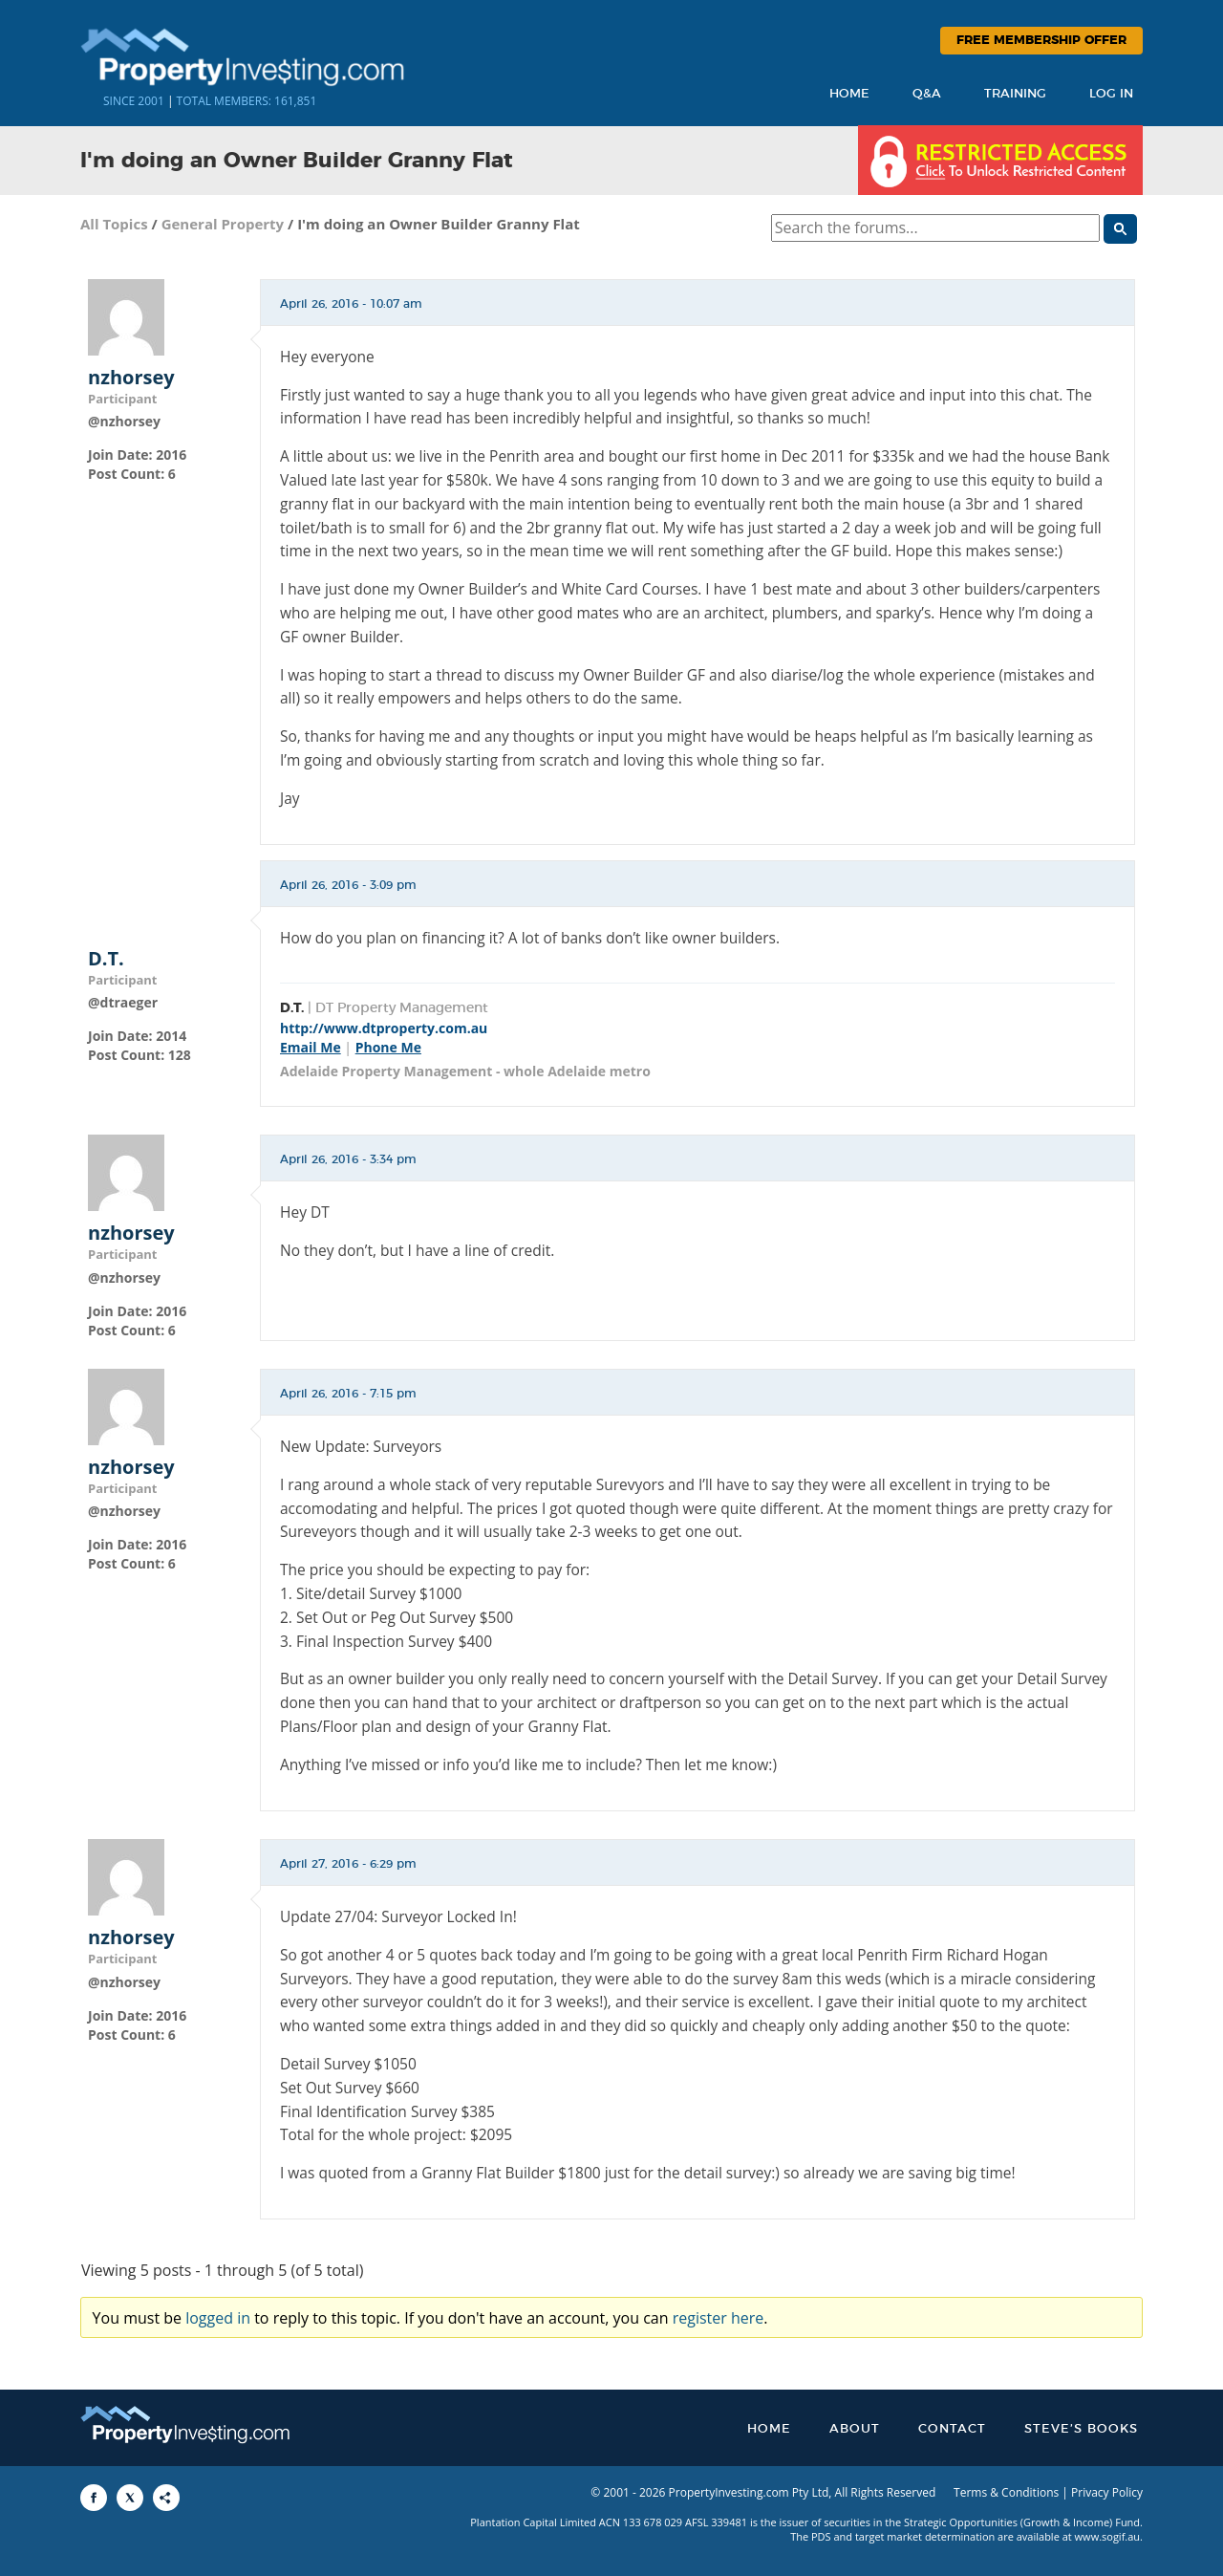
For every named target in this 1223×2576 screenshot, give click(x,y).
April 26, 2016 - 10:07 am (351, 304)
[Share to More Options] (166, 2497)
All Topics (114, 223)
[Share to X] (130, 2497)
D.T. (106, 958)
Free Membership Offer (1041, 40)
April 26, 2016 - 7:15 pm (348, 1393)
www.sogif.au (1108, 2536)
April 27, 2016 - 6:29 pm (348, 1864)
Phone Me (388, 1047)
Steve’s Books (1081, 2429)
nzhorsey (131, 377)
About (854, 2429)
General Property (223, 223)
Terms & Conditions (1006, 2492)
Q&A (926, 94)
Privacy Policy (1107, 2492)
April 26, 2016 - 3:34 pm (348, 1159)
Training (1015, 94)
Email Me (310, 1047)
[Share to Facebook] (93, 2497)
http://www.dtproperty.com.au (383, 1028)
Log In (1111, 94)
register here (718, 2317)
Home (849, 94)
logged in (217, 2317)
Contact (952, 2429)
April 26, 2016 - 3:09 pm (348, 885)
